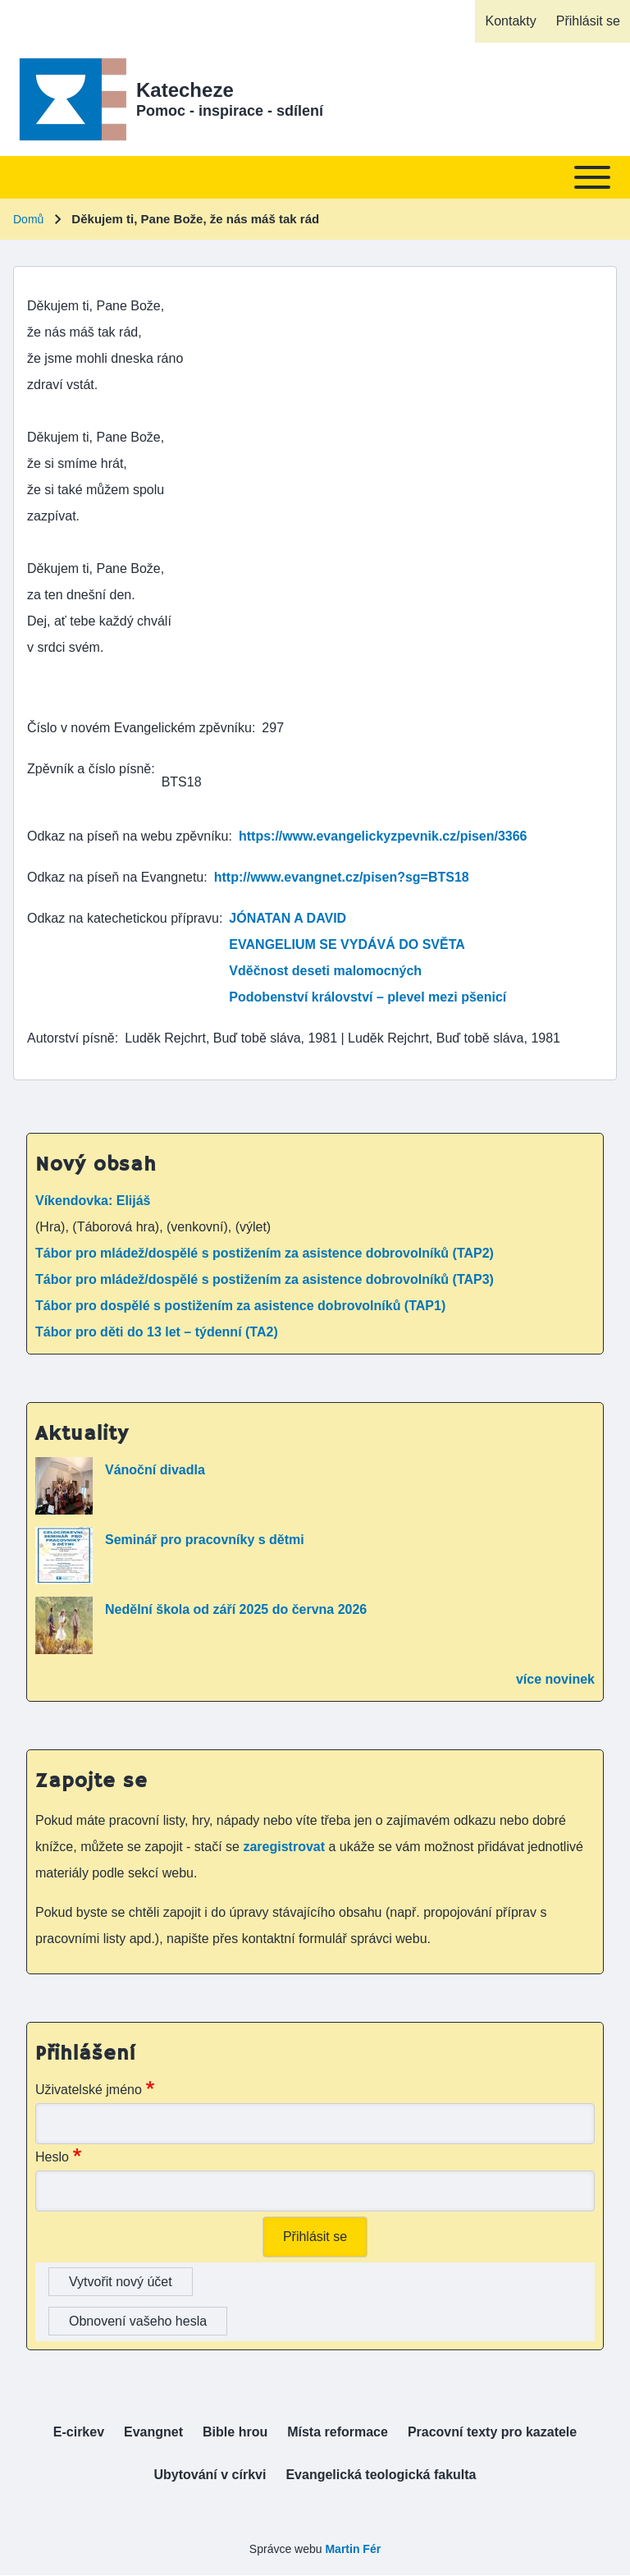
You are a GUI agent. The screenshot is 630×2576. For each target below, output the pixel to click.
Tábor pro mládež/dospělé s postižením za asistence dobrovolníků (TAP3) (264, 1279)
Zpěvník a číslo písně (89, 769)
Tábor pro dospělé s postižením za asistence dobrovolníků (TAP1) (240, 1306)
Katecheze (185, 90)
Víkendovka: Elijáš (93, 1201)
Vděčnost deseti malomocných (325, 971)
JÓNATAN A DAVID (287, 918)
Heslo (52, 2157)
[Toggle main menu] (315, 177)
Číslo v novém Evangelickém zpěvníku (139, 728)
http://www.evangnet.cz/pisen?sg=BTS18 (341, 877)
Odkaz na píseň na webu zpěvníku (128, 836)
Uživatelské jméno (88, 2090)
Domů (28, 219)
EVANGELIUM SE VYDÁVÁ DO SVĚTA (346, 944)
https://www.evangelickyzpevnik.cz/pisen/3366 (383, 836)
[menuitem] (510, 21)
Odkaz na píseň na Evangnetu (115, 877)
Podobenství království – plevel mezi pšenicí (367, 997)
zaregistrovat (285, 1847)
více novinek (555, 1679)
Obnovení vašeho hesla (138, 2321)
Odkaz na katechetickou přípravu (123, 918)
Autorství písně (71, 1038)
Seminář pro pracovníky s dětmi (204, 1540)
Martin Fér (353, 2548)
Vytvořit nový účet (120, 2282)
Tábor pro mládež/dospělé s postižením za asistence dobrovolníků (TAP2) (264, 1253)
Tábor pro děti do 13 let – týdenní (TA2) (156, 1332)
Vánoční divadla (155, 1470)
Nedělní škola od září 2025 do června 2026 (236, 1609)
